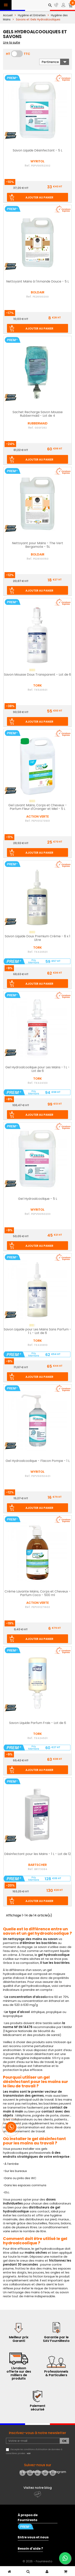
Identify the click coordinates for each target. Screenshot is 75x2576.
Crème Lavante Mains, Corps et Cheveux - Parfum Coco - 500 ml (38, 1593)
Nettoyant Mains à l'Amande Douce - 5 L (37, 282)
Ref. (27, 166)
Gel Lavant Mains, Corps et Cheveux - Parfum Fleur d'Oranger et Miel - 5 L (37, 807)
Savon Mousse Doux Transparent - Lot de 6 (37, 675)
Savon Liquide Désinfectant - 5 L (37, 151)
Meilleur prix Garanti (18, 2339)
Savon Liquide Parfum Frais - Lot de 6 (37, 1723)
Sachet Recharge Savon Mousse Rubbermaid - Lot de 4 (38, 414)
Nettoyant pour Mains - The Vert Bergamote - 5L (37, 545)
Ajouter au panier (39, 197)
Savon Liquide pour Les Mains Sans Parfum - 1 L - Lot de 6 (37, 1331)
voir (29, 2453)
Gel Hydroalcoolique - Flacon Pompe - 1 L (38, 1461)
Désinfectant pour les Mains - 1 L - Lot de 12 (37, 1854)
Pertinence (55, 62)
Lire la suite (11, 43)
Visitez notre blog (37, 2487)
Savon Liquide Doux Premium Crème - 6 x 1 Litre (37, 938)
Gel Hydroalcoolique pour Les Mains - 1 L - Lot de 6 (37, 1069)
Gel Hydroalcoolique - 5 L (37, 1199)
